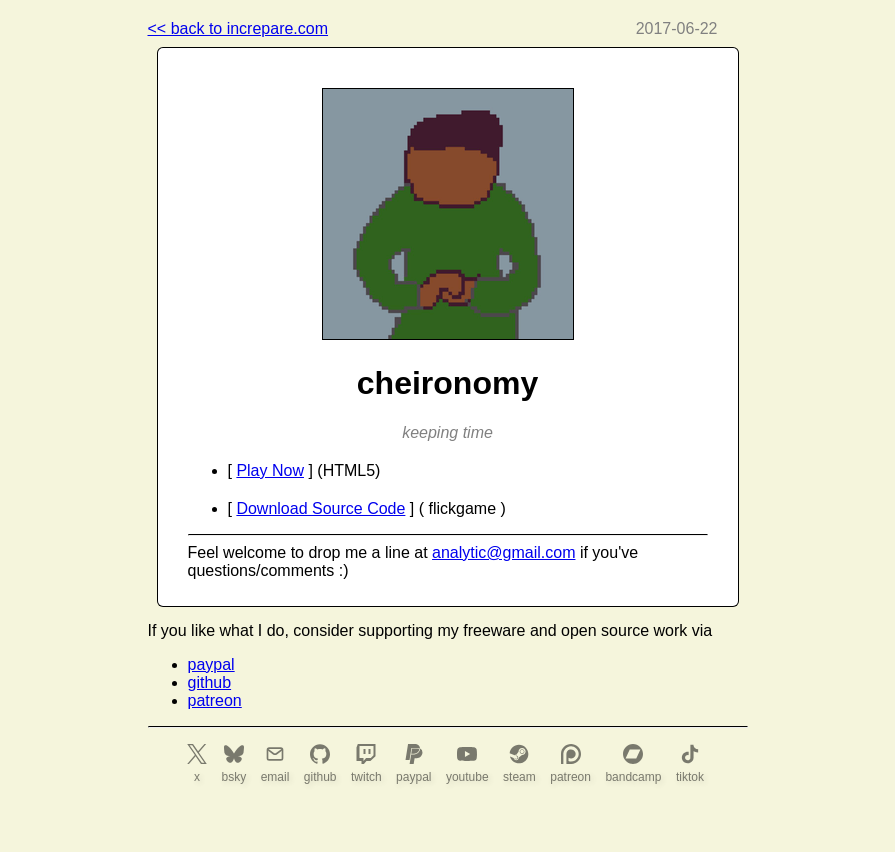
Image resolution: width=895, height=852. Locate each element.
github (210, 682)
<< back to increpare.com (238, 28)
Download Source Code (320, 508)
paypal (211, 664)
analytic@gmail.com (503, 552)
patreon (215, 700)
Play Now (270, 470)
